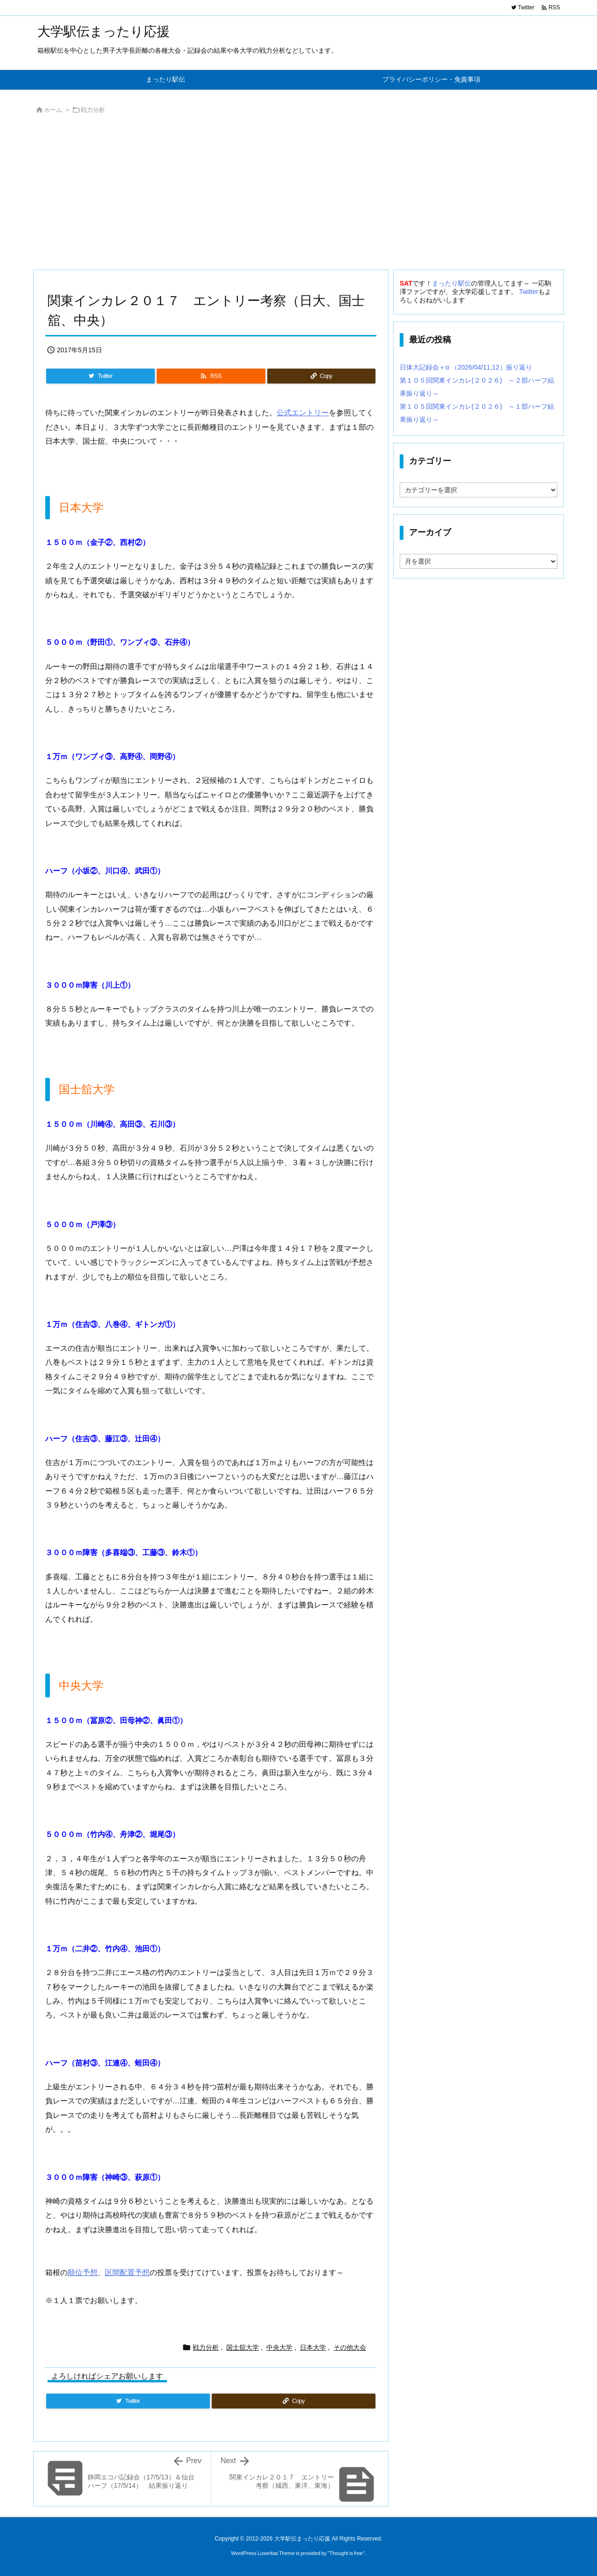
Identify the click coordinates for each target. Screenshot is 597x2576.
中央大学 (279, 2347)
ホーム (53, 109)
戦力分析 (93, 109)
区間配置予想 (127, 2272)
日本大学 (313, 2347)
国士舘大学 (242, 2347)
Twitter (528, 291)
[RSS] (211, 376)
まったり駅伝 (451, 283)
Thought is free (345, 2553)
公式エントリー (303, 413)
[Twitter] (100, 376)
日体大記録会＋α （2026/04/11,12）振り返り (466, 367)
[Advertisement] (298, 194)
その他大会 (349, 2347)
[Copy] (321, 376)
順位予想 (82, 2272)
